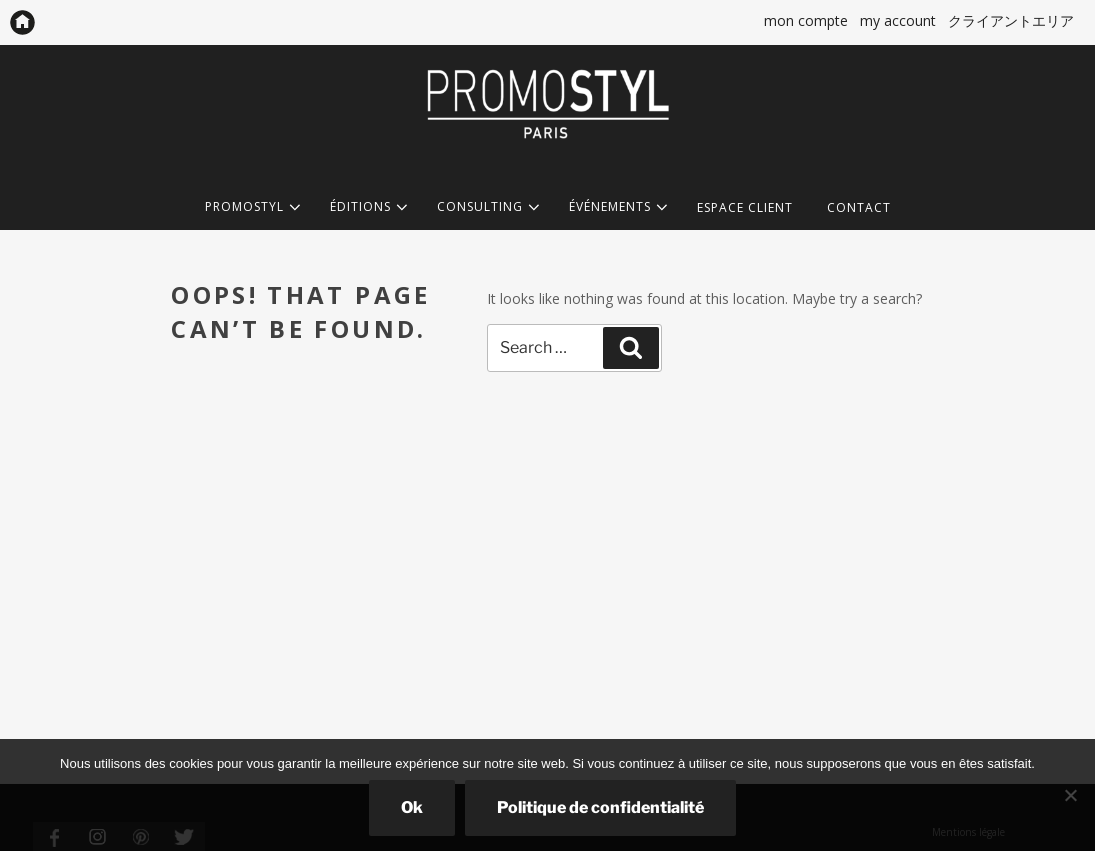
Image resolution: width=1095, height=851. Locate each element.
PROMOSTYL (250, 207)
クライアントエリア (1011, 20)
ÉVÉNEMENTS (616, 207)
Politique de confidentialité (600, 807)
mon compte (806, 20)
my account (898, 20)
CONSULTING (486, 207)
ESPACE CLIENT (745, 207)
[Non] (1070, 795)
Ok (412, 807)
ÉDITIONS (366, 207)
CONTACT (859, 207)
